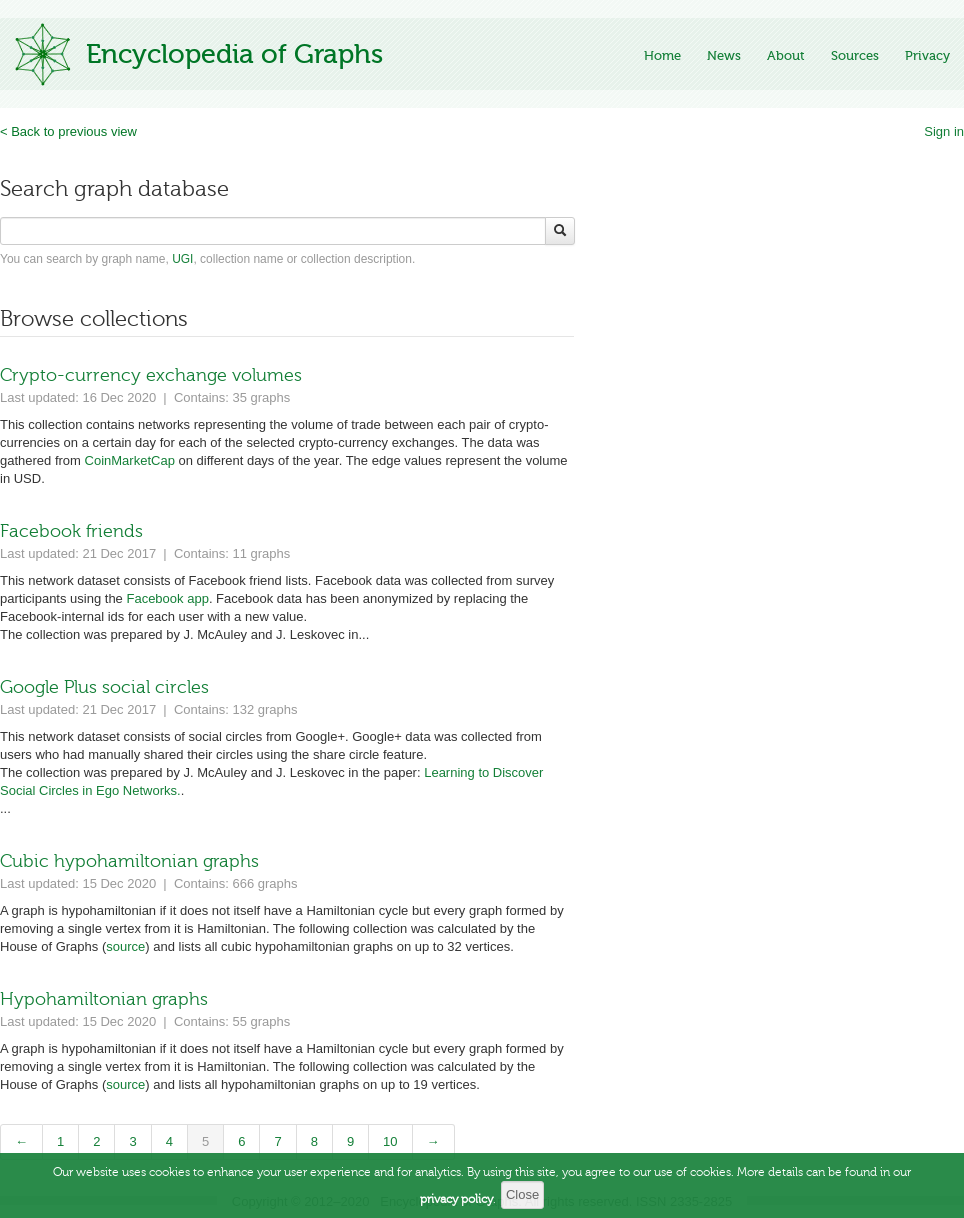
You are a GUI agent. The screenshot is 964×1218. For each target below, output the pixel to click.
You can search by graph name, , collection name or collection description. (207, 259)
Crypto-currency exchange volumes (151, 375)
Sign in (944, 131)
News (724, 55)
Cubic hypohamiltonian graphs (129, 861)
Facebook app (167, 598)
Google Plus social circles (104, 687)
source (125, 946)
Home (662, 55)
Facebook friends (71, 531)
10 (390, 1141)
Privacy (927, 55)
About (786, 55)
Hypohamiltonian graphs (104, 999)
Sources (855, 55)
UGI (182, 259)
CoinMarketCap (130, 460)
